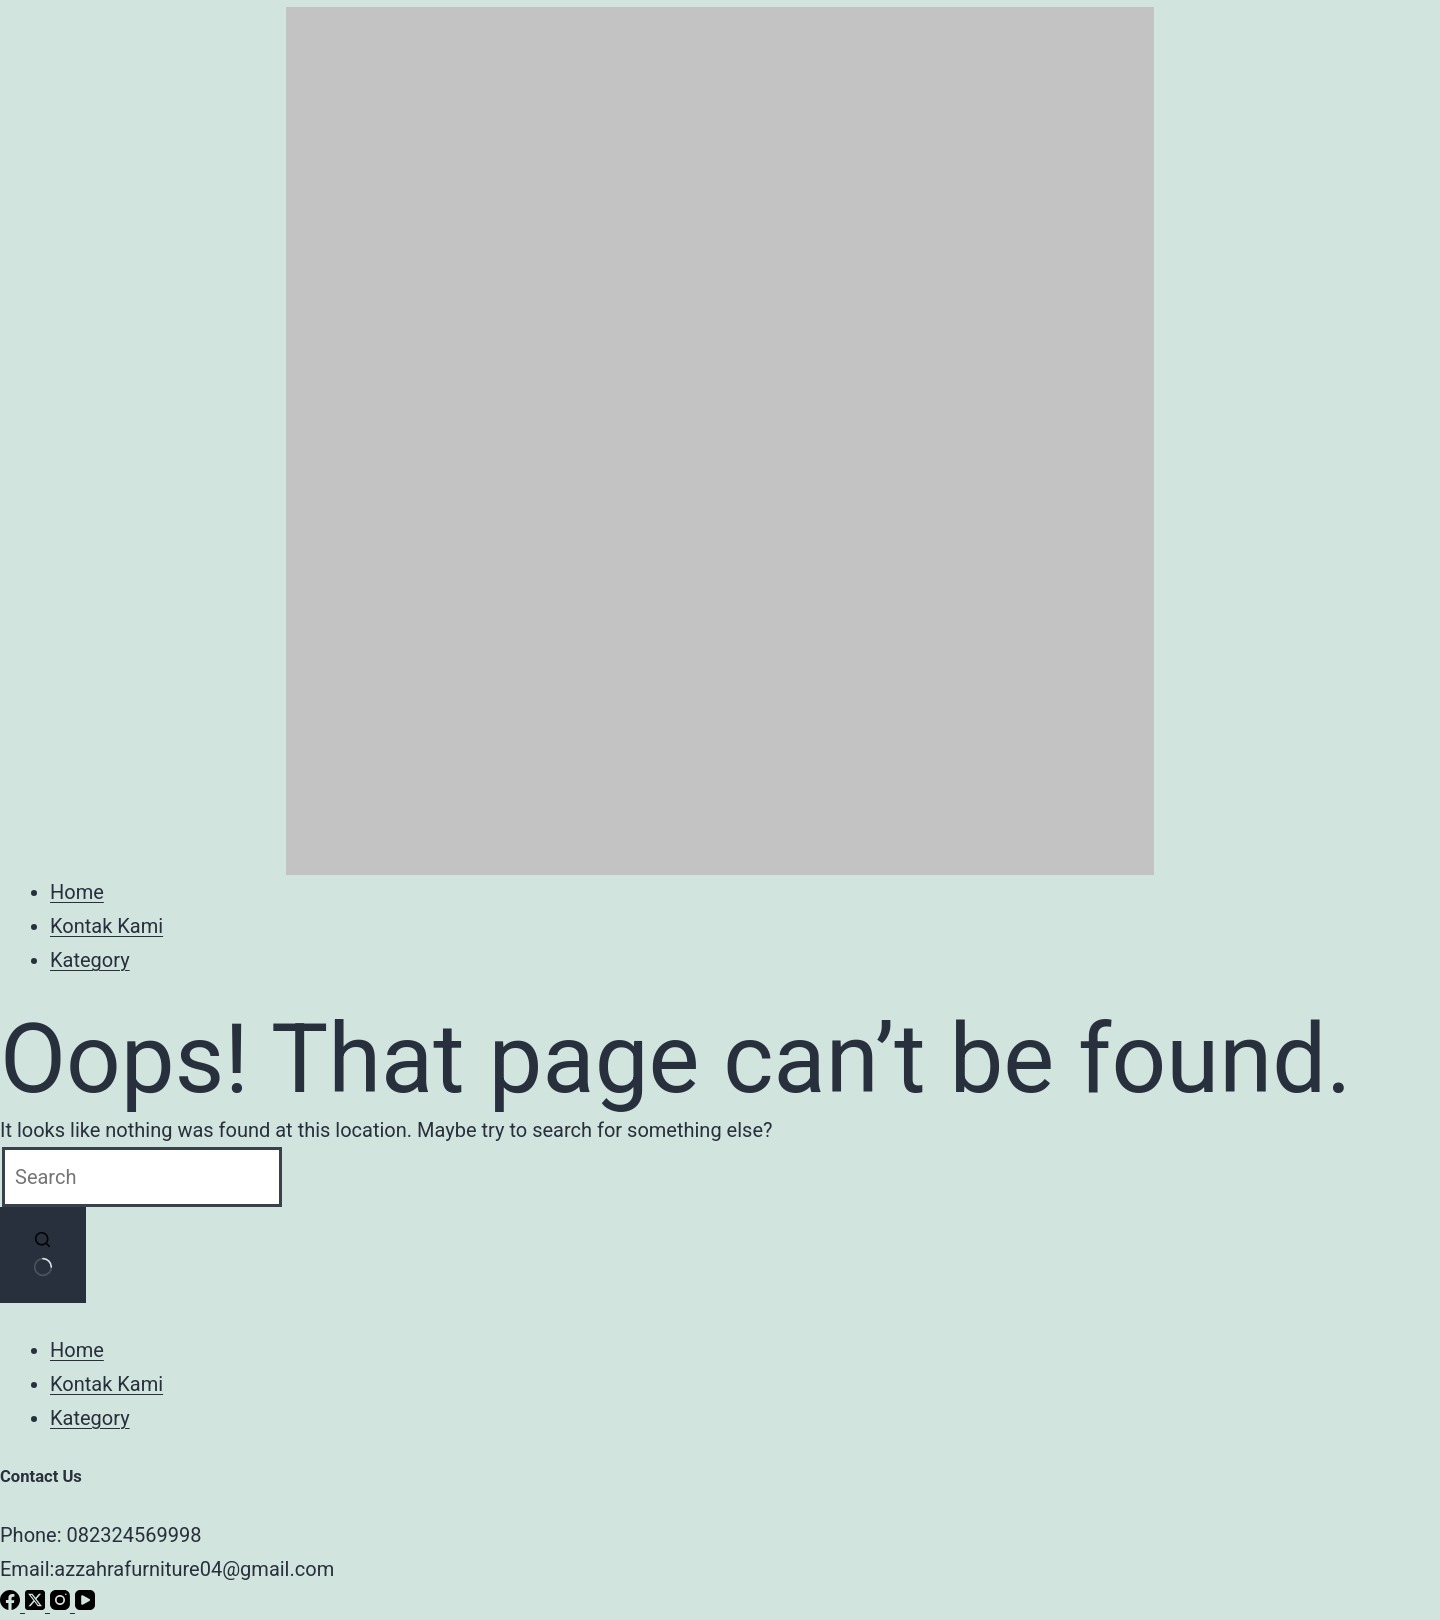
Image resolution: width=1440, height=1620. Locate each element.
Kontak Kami (106, 926)
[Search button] (43, 1255)
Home (77, 892)
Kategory (90, 960)
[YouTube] (85, 1603)
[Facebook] (12, 1603)
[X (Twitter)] (37, 1603)
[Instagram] (62, 1603)
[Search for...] (142, 1177)
